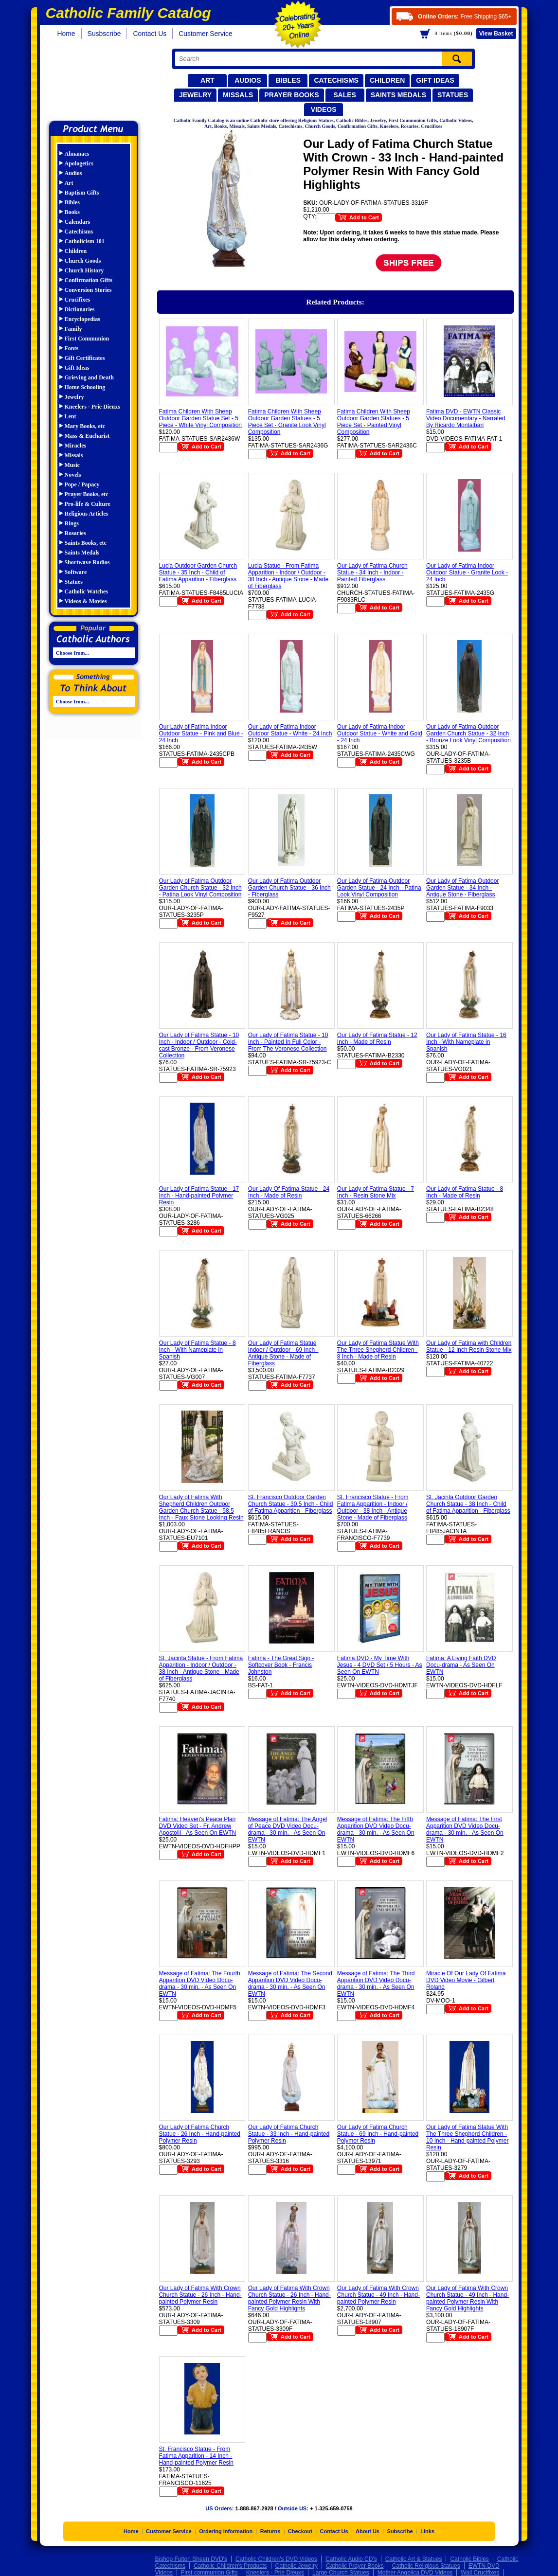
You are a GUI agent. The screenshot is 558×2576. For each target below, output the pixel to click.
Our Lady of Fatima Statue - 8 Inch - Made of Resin (464, 1192)
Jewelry (195, 95)
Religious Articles (86, 513)
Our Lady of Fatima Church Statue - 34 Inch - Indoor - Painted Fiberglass (372, 572)
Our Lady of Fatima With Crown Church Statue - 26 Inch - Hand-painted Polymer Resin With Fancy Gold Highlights (289, 2298)
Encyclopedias (82, 319)
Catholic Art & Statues (413, 2559)
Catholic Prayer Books (355, 2565)
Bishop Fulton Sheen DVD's (191, 2559)
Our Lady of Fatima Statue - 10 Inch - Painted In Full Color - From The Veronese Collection (288, 1042)
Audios (247, 80)
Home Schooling (85, 387)
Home (66, 33)
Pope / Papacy (82, 484)
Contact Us (149, 33)
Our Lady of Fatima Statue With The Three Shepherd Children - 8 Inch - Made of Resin (378, 1350)
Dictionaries (80, 309)
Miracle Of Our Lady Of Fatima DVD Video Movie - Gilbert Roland (465, 1980)
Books (72, 212)
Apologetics (79, 163)
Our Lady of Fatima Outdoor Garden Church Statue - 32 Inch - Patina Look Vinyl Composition (200, 887)
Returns (270, 2531)
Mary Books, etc (85, 426)
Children (387, 80)
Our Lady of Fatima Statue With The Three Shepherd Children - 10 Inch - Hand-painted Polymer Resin (467, 2137)
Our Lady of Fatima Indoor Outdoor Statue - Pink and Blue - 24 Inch (201, 733)
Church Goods (83, 260)
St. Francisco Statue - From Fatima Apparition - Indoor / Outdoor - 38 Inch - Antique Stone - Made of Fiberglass (373, 1507)
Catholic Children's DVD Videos (276, 2559)
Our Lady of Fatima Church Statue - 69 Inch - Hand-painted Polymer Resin (377, 2134)
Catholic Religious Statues (426, 2565)
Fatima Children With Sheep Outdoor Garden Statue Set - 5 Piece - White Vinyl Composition (200, 418)
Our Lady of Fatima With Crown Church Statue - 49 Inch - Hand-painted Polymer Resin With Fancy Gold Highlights (467, 2298)
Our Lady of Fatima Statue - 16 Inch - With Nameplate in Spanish (466, 1042)
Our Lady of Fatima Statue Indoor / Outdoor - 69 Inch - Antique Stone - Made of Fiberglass (283, 1353)
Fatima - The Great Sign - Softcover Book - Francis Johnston (281, 1665)
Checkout (300, 2531)
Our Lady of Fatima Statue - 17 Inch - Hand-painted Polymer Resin (199, 1195)
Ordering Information (225, 2531)
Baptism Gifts (82, 192)
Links (427, 2531)
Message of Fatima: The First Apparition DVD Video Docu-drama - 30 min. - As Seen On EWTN (465, 1829)
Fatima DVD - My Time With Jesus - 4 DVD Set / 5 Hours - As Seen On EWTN (379, 1665)
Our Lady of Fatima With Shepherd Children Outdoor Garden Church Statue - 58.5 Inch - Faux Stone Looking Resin (201, 1507)
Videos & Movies (86, 601)
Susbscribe (104, 33)
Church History (84, 270)
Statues (452, 95)
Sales (344, 95)
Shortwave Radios (87, 562)
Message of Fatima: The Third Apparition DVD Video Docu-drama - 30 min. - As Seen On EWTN (376, 1983)
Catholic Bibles (469, 2559)
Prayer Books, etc (86, 494)
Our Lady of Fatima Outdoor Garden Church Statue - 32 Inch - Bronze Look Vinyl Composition (468, 733)
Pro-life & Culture (87, 504)
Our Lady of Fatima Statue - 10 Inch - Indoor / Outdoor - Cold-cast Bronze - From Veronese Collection (199, 1045)
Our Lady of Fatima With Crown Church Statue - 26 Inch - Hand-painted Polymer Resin (200, 2295)
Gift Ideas (435, 80)
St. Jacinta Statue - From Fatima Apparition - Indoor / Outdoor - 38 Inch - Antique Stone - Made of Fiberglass (201, 1668)
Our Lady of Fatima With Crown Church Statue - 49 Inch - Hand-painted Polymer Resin (378, 2295)
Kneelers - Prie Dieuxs (92, 406)
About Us (367, 2531)
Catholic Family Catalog (98, 81)
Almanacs (77, 153)
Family (73, 328)
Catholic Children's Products (230, 2565)
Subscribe (400, 2531)
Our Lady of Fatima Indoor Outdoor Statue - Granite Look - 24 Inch (467, 572)
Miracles (76, 445)
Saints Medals (398, 95)
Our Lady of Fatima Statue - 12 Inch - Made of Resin (377, 1038)
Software (76, 572)
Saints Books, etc (86, 542)
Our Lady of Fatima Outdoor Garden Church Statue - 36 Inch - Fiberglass (289, 887)
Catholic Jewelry (296, 2565)
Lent (70, 416)
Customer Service (206, 33)
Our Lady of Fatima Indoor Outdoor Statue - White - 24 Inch (290, 730)
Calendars (77, 221)
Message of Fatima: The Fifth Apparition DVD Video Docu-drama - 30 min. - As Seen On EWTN (375, 1829)
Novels (73, 474)
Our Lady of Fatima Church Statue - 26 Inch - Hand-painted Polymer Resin (199, 2134)
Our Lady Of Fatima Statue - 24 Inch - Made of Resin (288, 1192)
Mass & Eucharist (87, 435)
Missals (238, 95)
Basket (496, 33)
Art (207, 80)
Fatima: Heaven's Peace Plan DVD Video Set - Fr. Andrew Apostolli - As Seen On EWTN (197, 1826)
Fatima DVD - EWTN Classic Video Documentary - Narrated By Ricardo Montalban (465, 418)
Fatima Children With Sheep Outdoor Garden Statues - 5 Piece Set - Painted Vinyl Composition (373, 421)
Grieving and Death (89, 377)
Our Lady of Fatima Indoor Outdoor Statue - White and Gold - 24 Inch (379, 733)
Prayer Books (291, 95)
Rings (72, 523)
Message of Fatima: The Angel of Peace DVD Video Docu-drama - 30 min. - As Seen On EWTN (287, 1829)
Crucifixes (77, 299)
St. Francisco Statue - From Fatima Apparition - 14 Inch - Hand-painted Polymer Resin (196, 2456)
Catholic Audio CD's (351, 2559)
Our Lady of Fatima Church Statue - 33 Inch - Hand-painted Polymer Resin (288, 2134)
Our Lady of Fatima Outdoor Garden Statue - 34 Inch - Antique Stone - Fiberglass (462, 887)
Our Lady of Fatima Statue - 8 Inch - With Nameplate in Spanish (197, 1350)
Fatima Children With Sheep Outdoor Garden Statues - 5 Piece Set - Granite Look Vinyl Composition (287, 421)
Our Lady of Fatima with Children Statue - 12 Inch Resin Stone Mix (468, 1346)
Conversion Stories (88, 289)
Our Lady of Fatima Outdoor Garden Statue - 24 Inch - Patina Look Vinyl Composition (379, 887)
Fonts (72, 348)
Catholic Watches (86, 591)
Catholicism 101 (85, 241)
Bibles (288, 80)
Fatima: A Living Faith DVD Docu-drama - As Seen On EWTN (461, 1665)
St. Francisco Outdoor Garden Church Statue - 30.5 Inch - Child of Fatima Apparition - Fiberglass (290, 1504)
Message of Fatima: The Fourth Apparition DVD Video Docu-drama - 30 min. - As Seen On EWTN (199, 1983)
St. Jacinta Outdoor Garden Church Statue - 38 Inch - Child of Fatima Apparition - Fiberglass (468, 1504)
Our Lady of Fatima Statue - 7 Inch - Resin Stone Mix (375, 1192)
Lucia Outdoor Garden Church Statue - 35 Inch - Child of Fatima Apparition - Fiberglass (198, 572)
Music (72, 465)
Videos (324, 109)
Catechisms (336, 80)
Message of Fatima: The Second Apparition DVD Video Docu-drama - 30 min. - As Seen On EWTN (290, 1983)
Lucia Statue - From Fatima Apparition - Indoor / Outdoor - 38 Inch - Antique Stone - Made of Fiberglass (288, 576)
